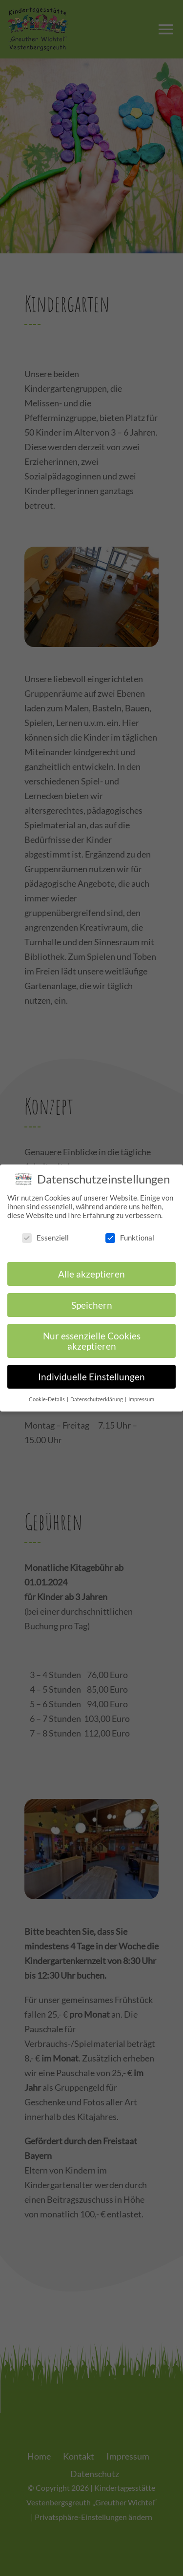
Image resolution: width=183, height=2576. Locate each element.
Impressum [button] (141, 1391)
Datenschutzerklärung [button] (97, 1391)
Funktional (129, 1229)
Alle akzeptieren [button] (91, 1265)
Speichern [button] (91, 1296)
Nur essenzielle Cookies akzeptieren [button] (92, 1332)
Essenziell (45, 1229)
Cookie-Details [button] (47, 1391)
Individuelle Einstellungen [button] (91, 1368)
